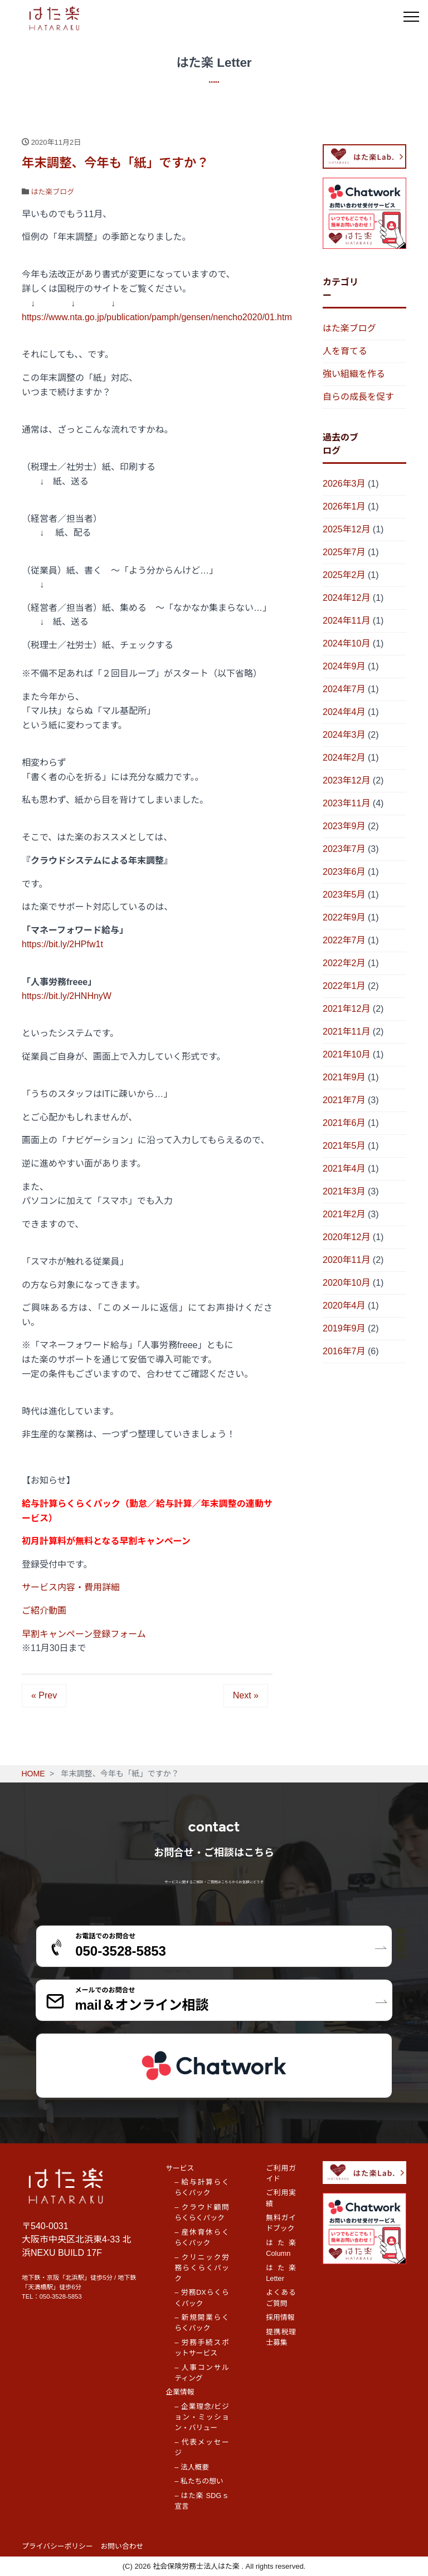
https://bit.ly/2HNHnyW (66, 996)
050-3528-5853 (61, 2296)
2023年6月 (344, 871)
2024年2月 (344, 757)
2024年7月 (344, 689)
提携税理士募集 (281, 2337)
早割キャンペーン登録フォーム (84, 1634)
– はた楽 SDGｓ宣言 (201, 2500)
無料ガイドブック (281, 2222)
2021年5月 (344, 1145)
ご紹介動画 (44, 1610)
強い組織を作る (354, 374)
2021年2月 (344, 1214)
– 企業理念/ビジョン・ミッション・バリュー (201, 2417)
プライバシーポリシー (57, 2546)
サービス (180, 2168)
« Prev (44, 1695)
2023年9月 (344, 826)
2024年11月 (346, 620)
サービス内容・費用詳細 (71, 1587)
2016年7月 (344, 1351)
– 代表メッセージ (201, 2447)
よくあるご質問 (281, 2297)
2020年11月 (346, 1260)
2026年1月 (344, 506)
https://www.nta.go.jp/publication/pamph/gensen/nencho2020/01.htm (157, 317)
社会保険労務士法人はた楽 (197, 2566)
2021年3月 (344, 1191)
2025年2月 (344, 575)
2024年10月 (346, 643)
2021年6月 (344, 1123)
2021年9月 (344, 1077)
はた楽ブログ (53, 192)
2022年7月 (344, 940)
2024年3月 (344, 735)
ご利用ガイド (281, 2173)
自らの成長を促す (358, 396)
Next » (246, 1695)
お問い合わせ (122, 2546)
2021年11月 (346, 1031)
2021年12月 (346, 1008)
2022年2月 (344, 963)
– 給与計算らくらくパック (201, 2187)
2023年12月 (346, 780)
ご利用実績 (281, 2197)
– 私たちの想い (198, 2481)
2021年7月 (344, 1100)
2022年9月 (344, 917)
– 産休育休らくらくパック (201, 2237)
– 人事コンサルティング (201, 2372)
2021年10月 (346, 1054)
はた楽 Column (281, 2248)
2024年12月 (346, 598)
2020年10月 (346, 1282)
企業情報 (180, 2392)
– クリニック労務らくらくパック (201, 2268)
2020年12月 (346, 1237)
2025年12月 (346, 529)
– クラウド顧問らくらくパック (201, 2212)
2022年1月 (344, 986)
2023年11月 (346, 803)
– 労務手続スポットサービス (201, 2347)
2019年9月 (344, 1328)
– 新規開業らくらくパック (201, 2322)
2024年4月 (344, 712)
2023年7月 (344, 849)
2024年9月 (344, 666)
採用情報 (280, 2317)
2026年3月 (344, 483)
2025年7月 (344, 552)
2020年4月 (344, 1305)
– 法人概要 (191, 2467)
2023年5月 (344, 894)
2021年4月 (344, 1168)
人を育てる (345, 351)
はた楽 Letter (281, 2273)
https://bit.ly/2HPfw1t (62, 944)
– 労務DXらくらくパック (201, 2297)
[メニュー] (411, 17)
